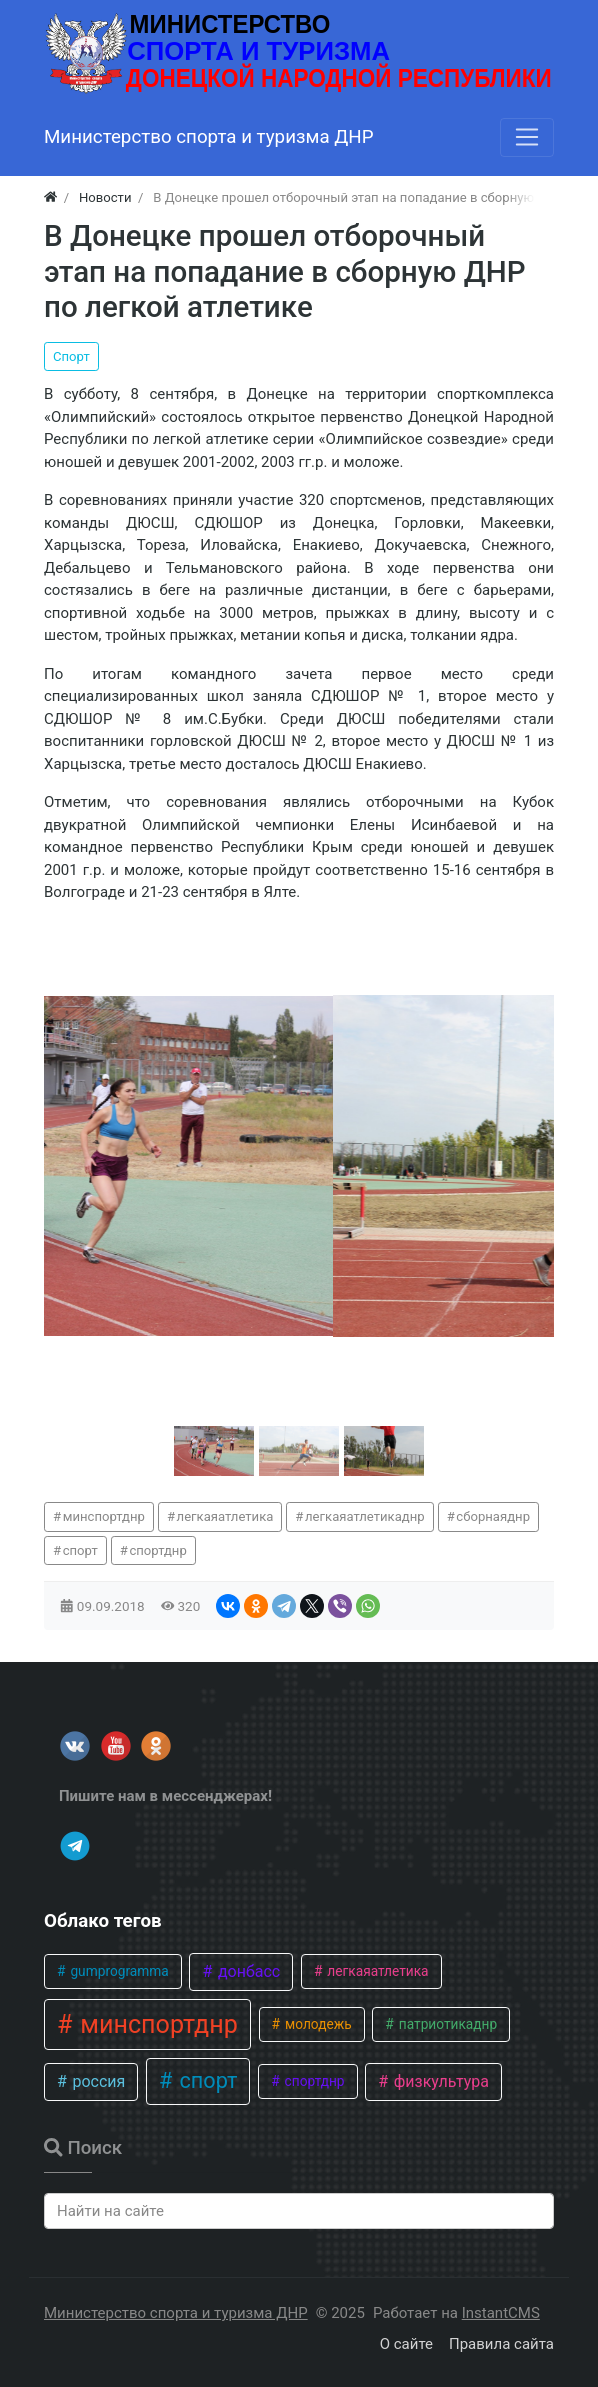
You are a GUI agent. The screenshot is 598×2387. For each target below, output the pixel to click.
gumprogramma (118, 1971)
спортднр (157, 1550)
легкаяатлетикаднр (365, 1516)
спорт (80, 1550)
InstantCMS (501, 2313)
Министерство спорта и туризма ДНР (176, 2313)
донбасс (247, 1971)
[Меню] (527, 137)
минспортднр (104, 1516)
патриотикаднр (446, 2024)
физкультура (439, 2081)
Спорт (71, 356)
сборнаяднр (493, 1516)
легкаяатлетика (225, 1516)
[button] (214, 1451)
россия (96, 2081)
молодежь (317, 2024)
